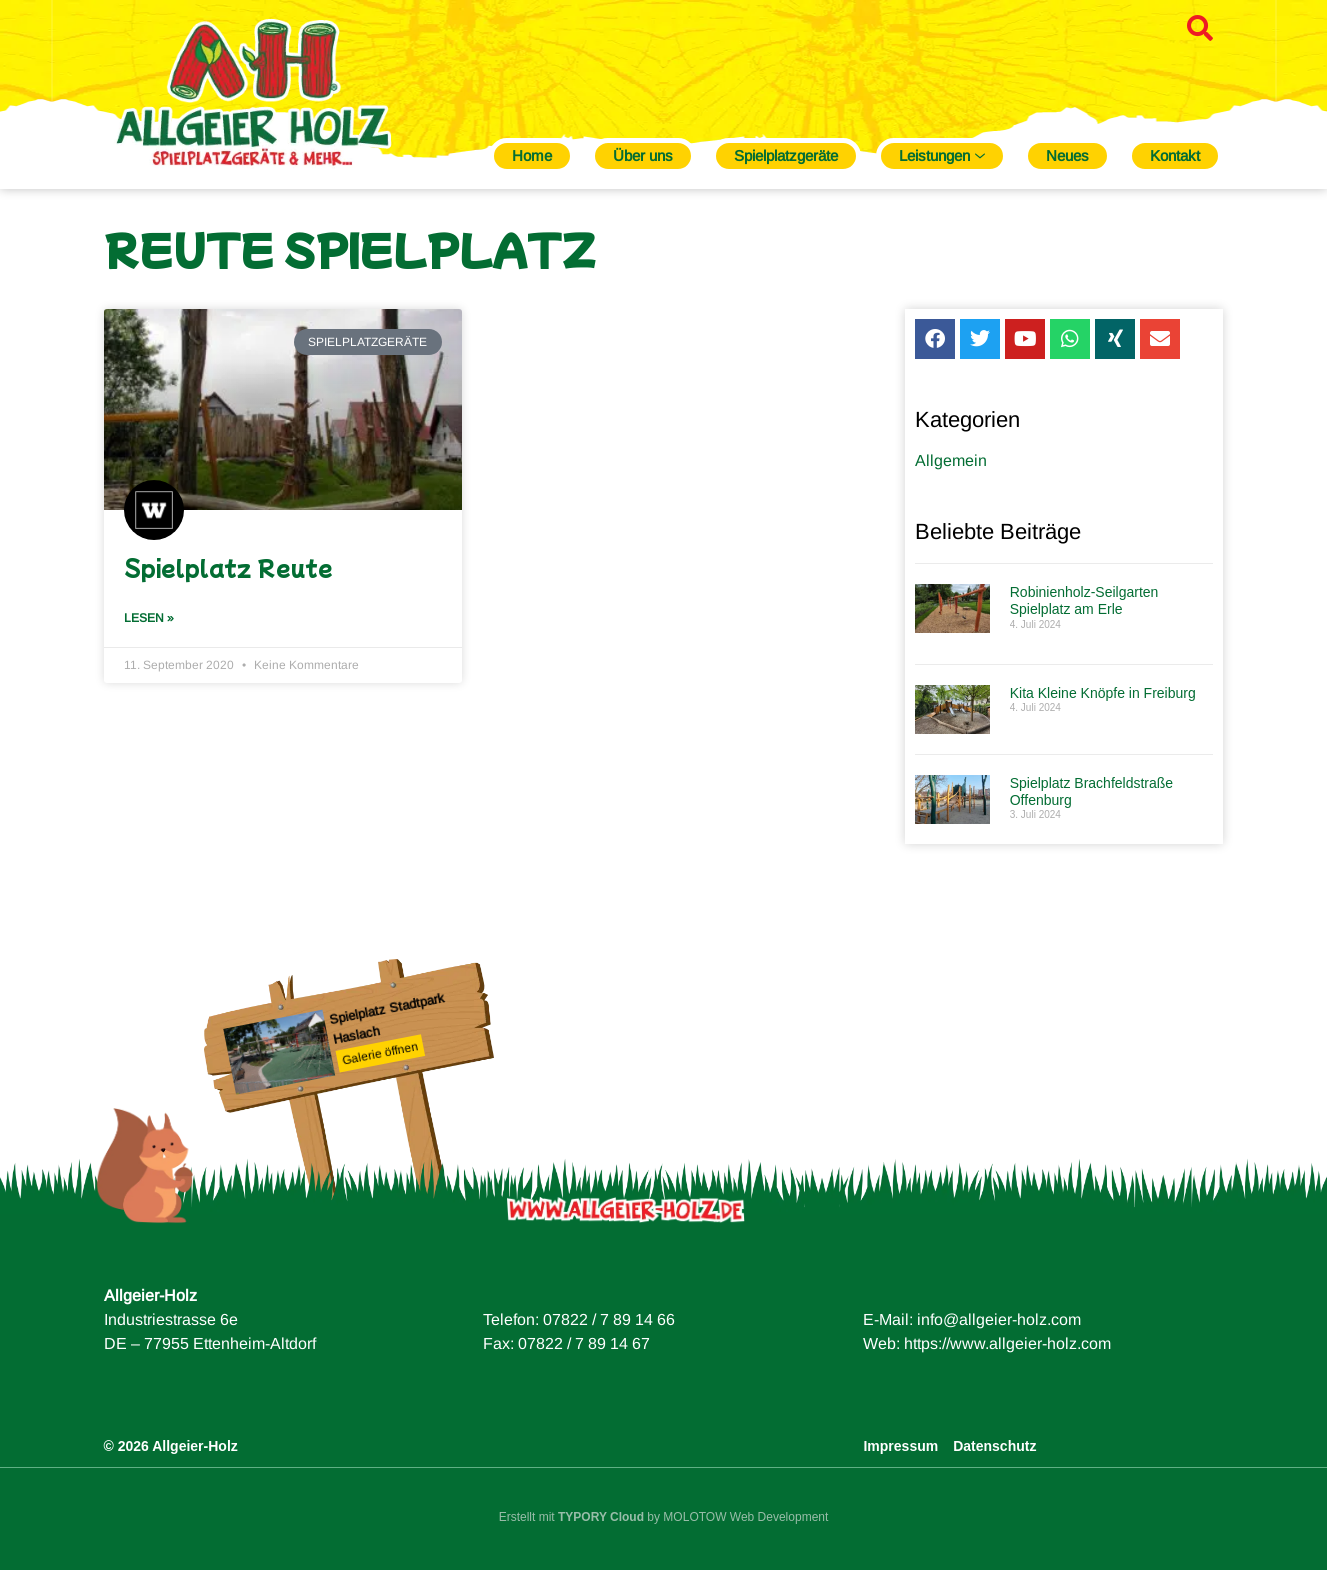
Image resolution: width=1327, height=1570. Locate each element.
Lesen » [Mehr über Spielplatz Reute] (149, 618)
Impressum (900, 1446)
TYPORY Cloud (601, 1517)
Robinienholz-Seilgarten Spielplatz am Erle (1084, 609)
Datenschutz (994, 1446)
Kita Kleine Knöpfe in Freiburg (1103, 702)
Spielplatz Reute (228, 567)
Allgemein (951, 469)
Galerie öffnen (380, 1054)
